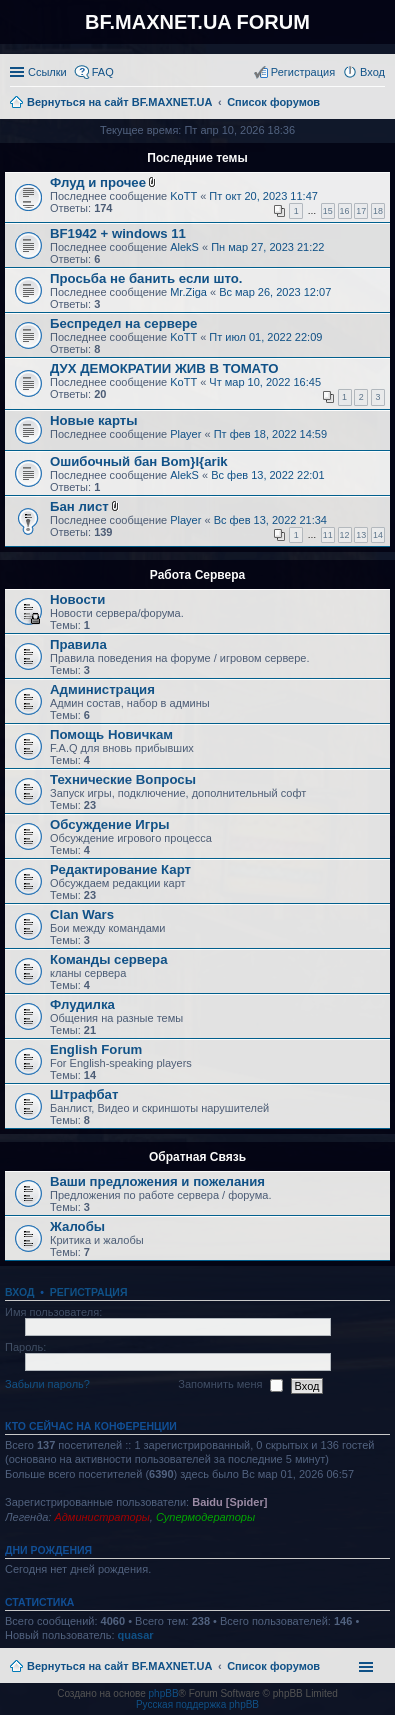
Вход (19, 1292)
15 (328, 211)
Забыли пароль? (47, 1384)
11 (328, 535)
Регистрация (89, 1292)
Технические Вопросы (123, 779)
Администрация (102, 689)
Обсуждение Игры (109, 824)
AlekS (184, 247)
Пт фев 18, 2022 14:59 (270, 434)
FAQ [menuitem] (103, 72)
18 (378, 211)
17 (361, 211)
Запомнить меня (230, 1385)
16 (345, 211)
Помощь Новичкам (111, 734)
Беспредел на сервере (123, 323)
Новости (77, 599)
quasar (136, 1635)
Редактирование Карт (120, 869)
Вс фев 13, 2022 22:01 (267, 475)
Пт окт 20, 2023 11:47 (263, 196)
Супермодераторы (205, 1517)
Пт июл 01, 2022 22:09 (265, 337)
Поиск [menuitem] (379, 104)
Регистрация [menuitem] (303, 72)
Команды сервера (109, 959)
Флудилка (82, 1004)
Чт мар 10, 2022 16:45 (265, 382)
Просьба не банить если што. (146, 278)
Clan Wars (82, 914)
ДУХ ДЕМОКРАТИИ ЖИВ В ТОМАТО (164, 368)
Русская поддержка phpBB (197, 1704)
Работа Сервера (197, 575)
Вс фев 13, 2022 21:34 (270, 520)
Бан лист (79, 506)
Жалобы (77, 1226)
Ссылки (47, 72)
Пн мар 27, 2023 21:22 (267, 247)
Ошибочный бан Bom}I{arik (139, 461)
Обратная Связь (197, 1157)
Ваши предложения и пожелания (157, 1181)
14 (378, 535)
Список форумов (273, 1666)
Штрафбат (84, 1094)
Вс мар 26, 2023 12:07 (275, 292)
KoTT (183, 196)
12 (345, 535)
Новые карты (93, 420)
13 (361, 535)
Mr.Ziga (188, 292)
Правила (78, 644)
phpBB (164, 1693)
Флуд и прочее (98, 182)
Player (185, 434)
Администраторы (101, 1517)
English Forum (96, 1049)
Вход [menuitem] (372, 72)
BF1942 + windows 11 (118, 233)
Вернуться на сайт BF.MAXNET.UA (119, 1666)
